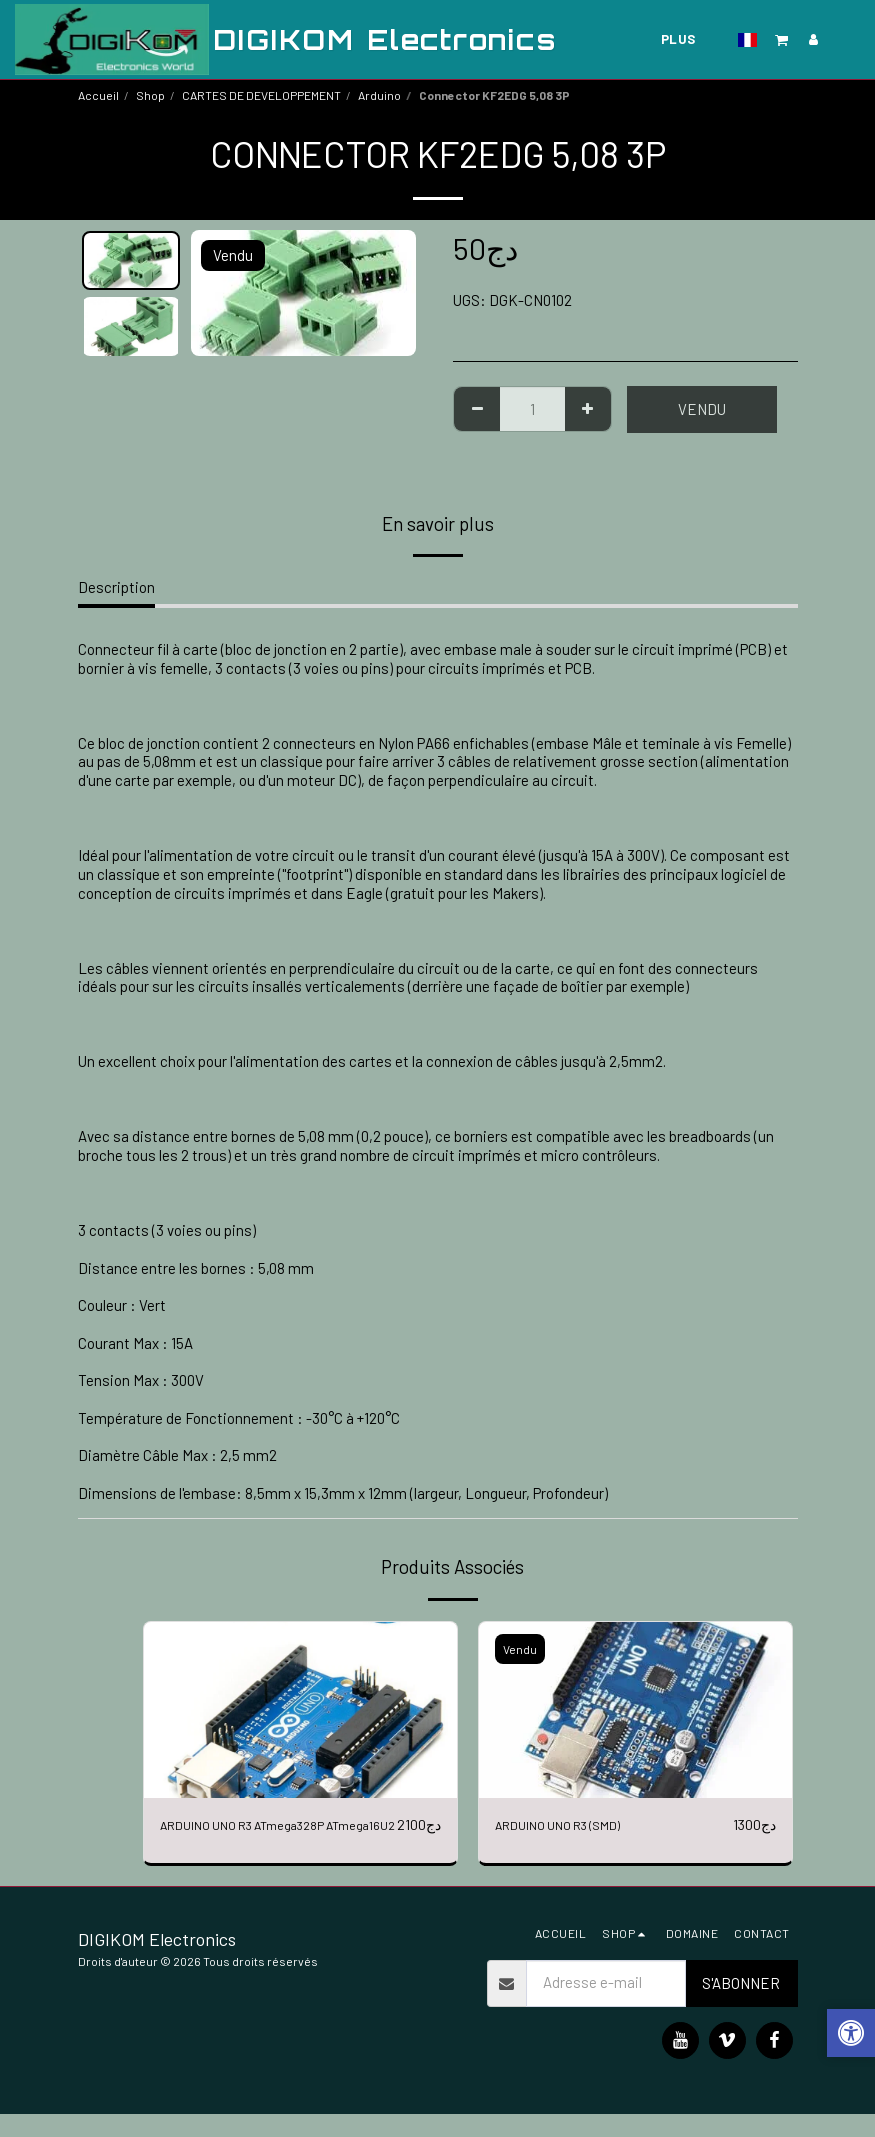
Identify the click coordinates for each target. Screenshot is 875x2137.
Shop (150, 95)
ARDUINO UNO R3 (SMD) (572, 1825)
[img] (300, 1710)
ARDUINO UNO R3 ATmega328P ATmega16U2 (260, 1836)
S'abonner (741, 2006)
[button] (782, 39)
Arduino (379, 95)
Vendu (702, 409)
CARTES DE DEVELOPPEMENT (261, 95)
